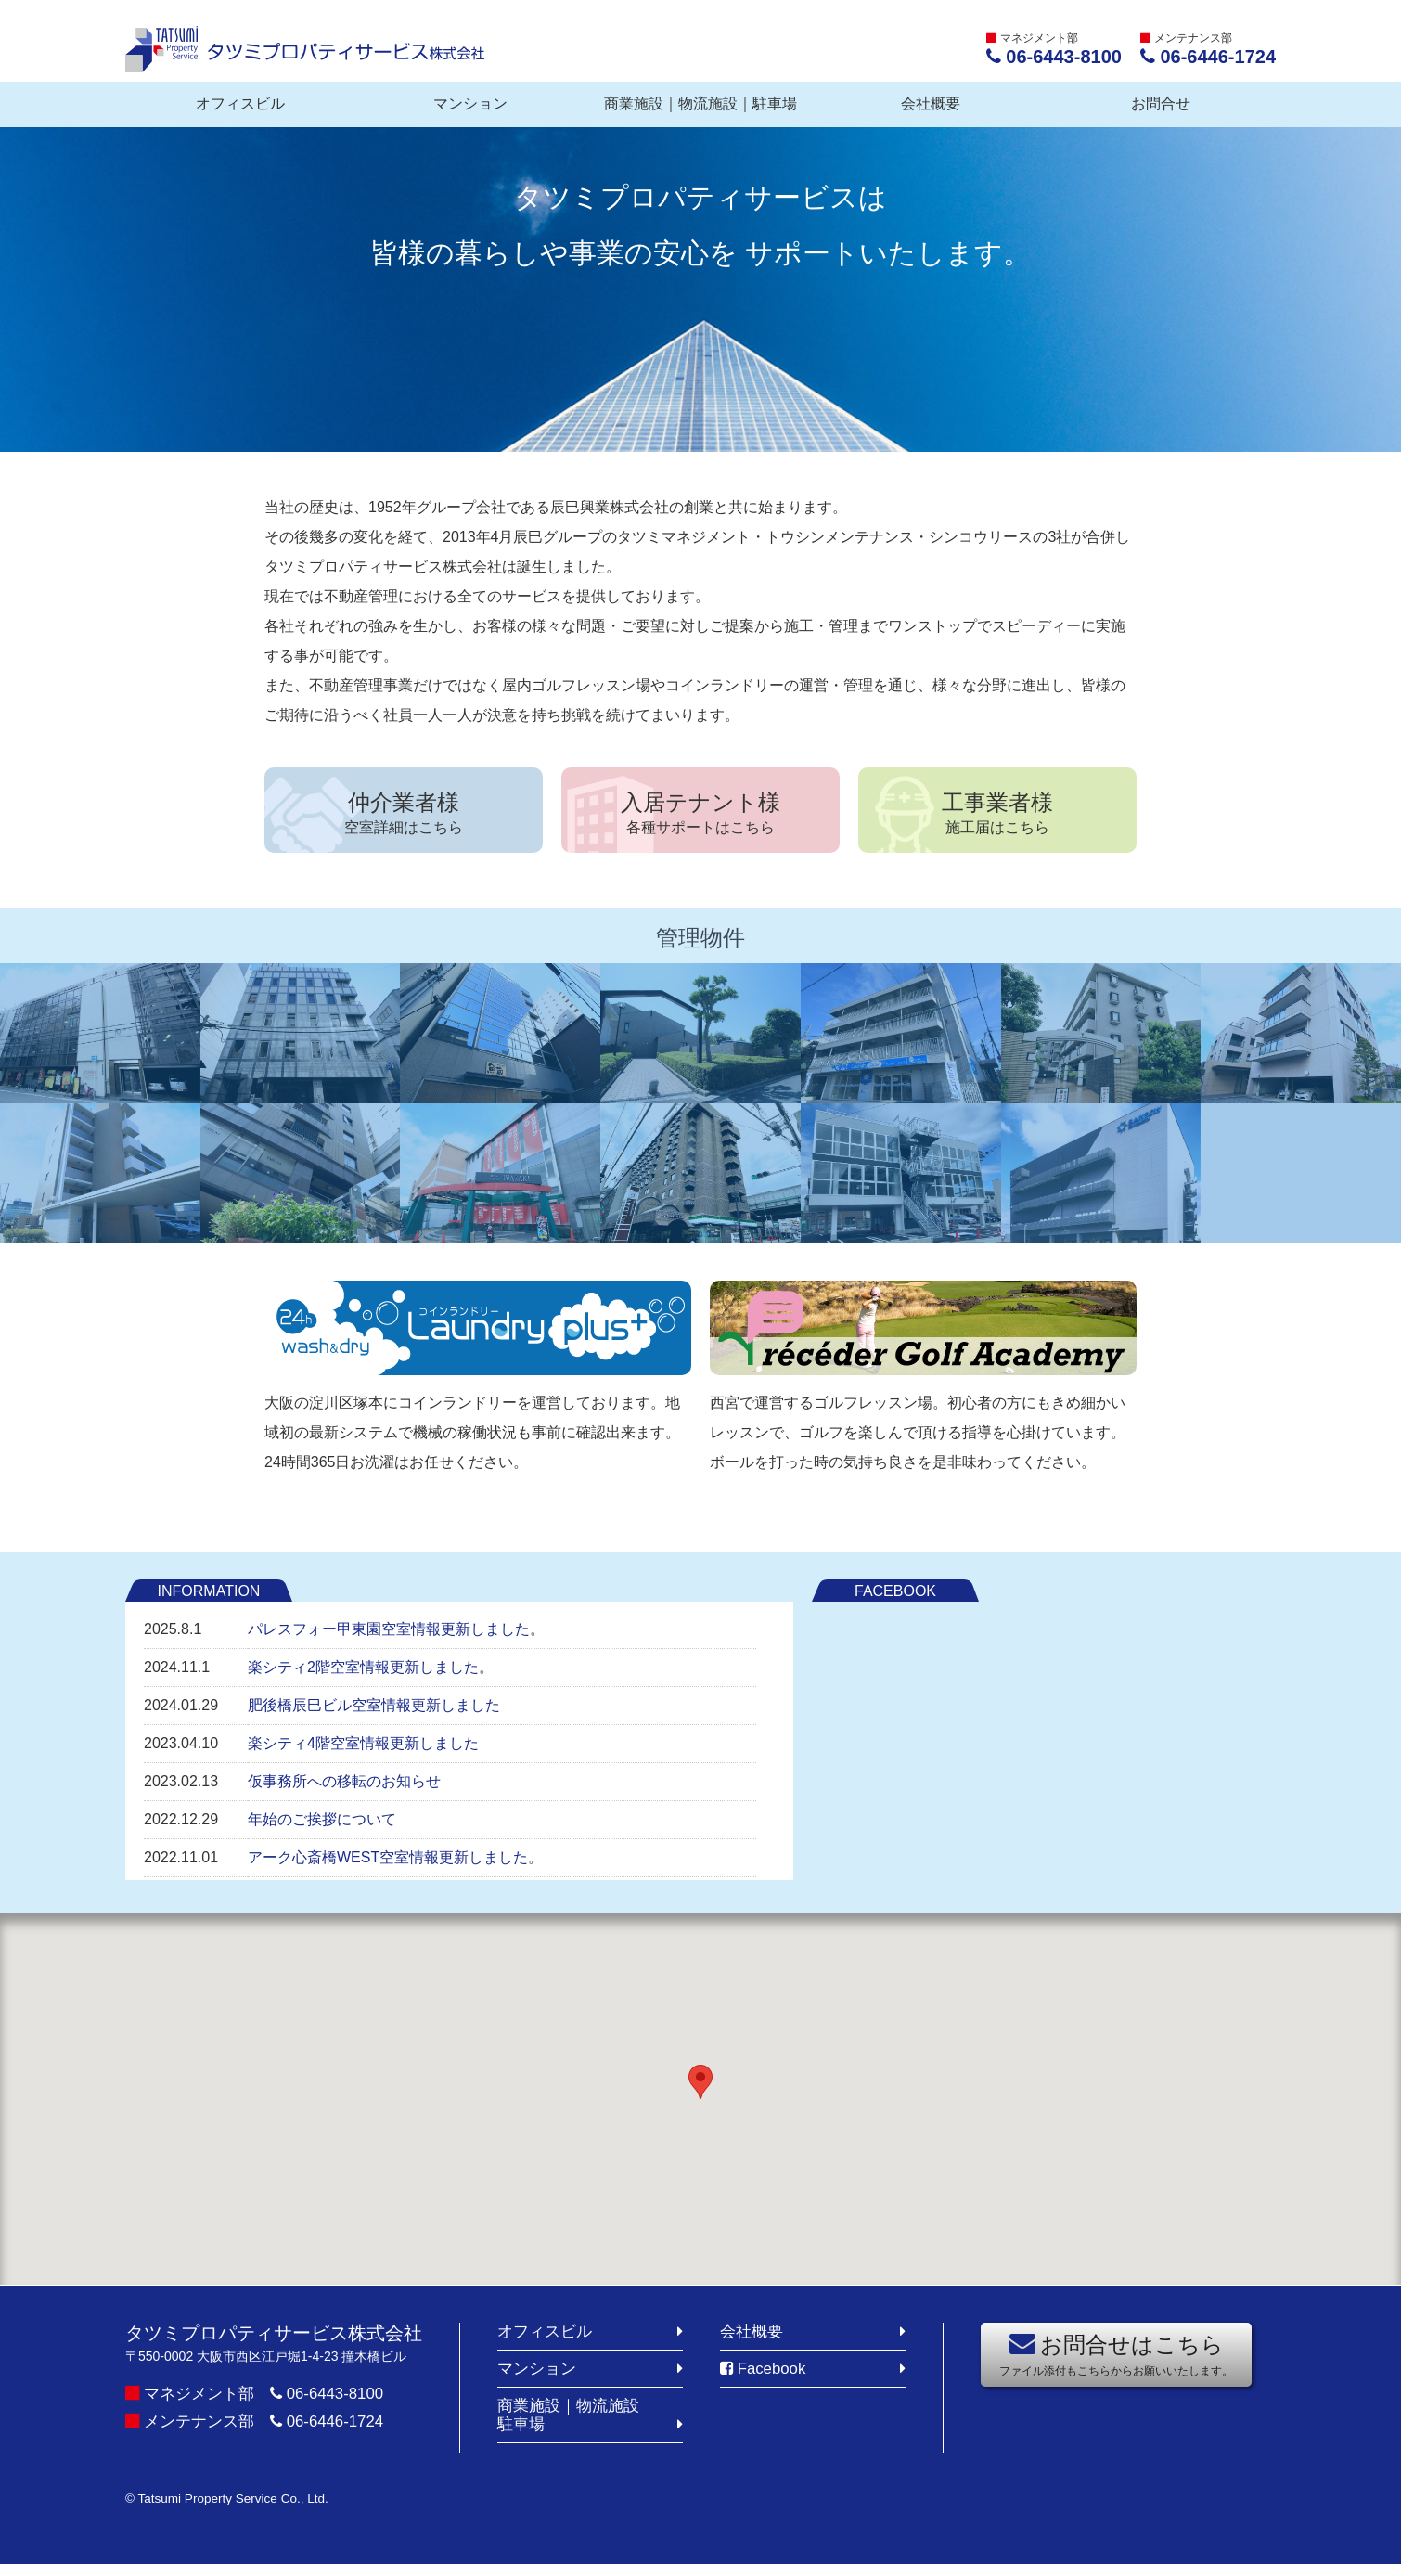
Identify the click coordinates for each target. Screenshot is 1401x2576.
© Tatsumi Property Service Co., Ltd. (245, 2510)
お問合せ (1160, 103)
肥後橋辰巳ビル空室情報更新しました (374, 1713)
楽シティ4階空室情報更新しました (363, 1751)
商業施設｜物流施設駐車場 (572, 2426)
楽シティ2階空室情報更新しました (363, 1675)
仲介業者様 (403, 816)
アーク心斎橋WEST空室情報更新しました (388, 1866)
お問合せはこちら (1116, 2362)
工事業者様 (997, 816)
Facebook (766, 2377)
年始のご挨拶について (322, 1827)
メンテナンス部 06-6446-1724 (271, 2428)
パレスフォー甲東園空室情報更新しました (389, 1637)
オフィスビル (240, 103)
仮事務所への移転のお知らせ (344, 1789)
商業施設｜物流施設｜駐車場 (700, 103)
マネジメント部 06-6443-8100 (271, 2400)
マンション (470, 103)
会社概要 (930, 103)
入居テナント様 (700, 816)
